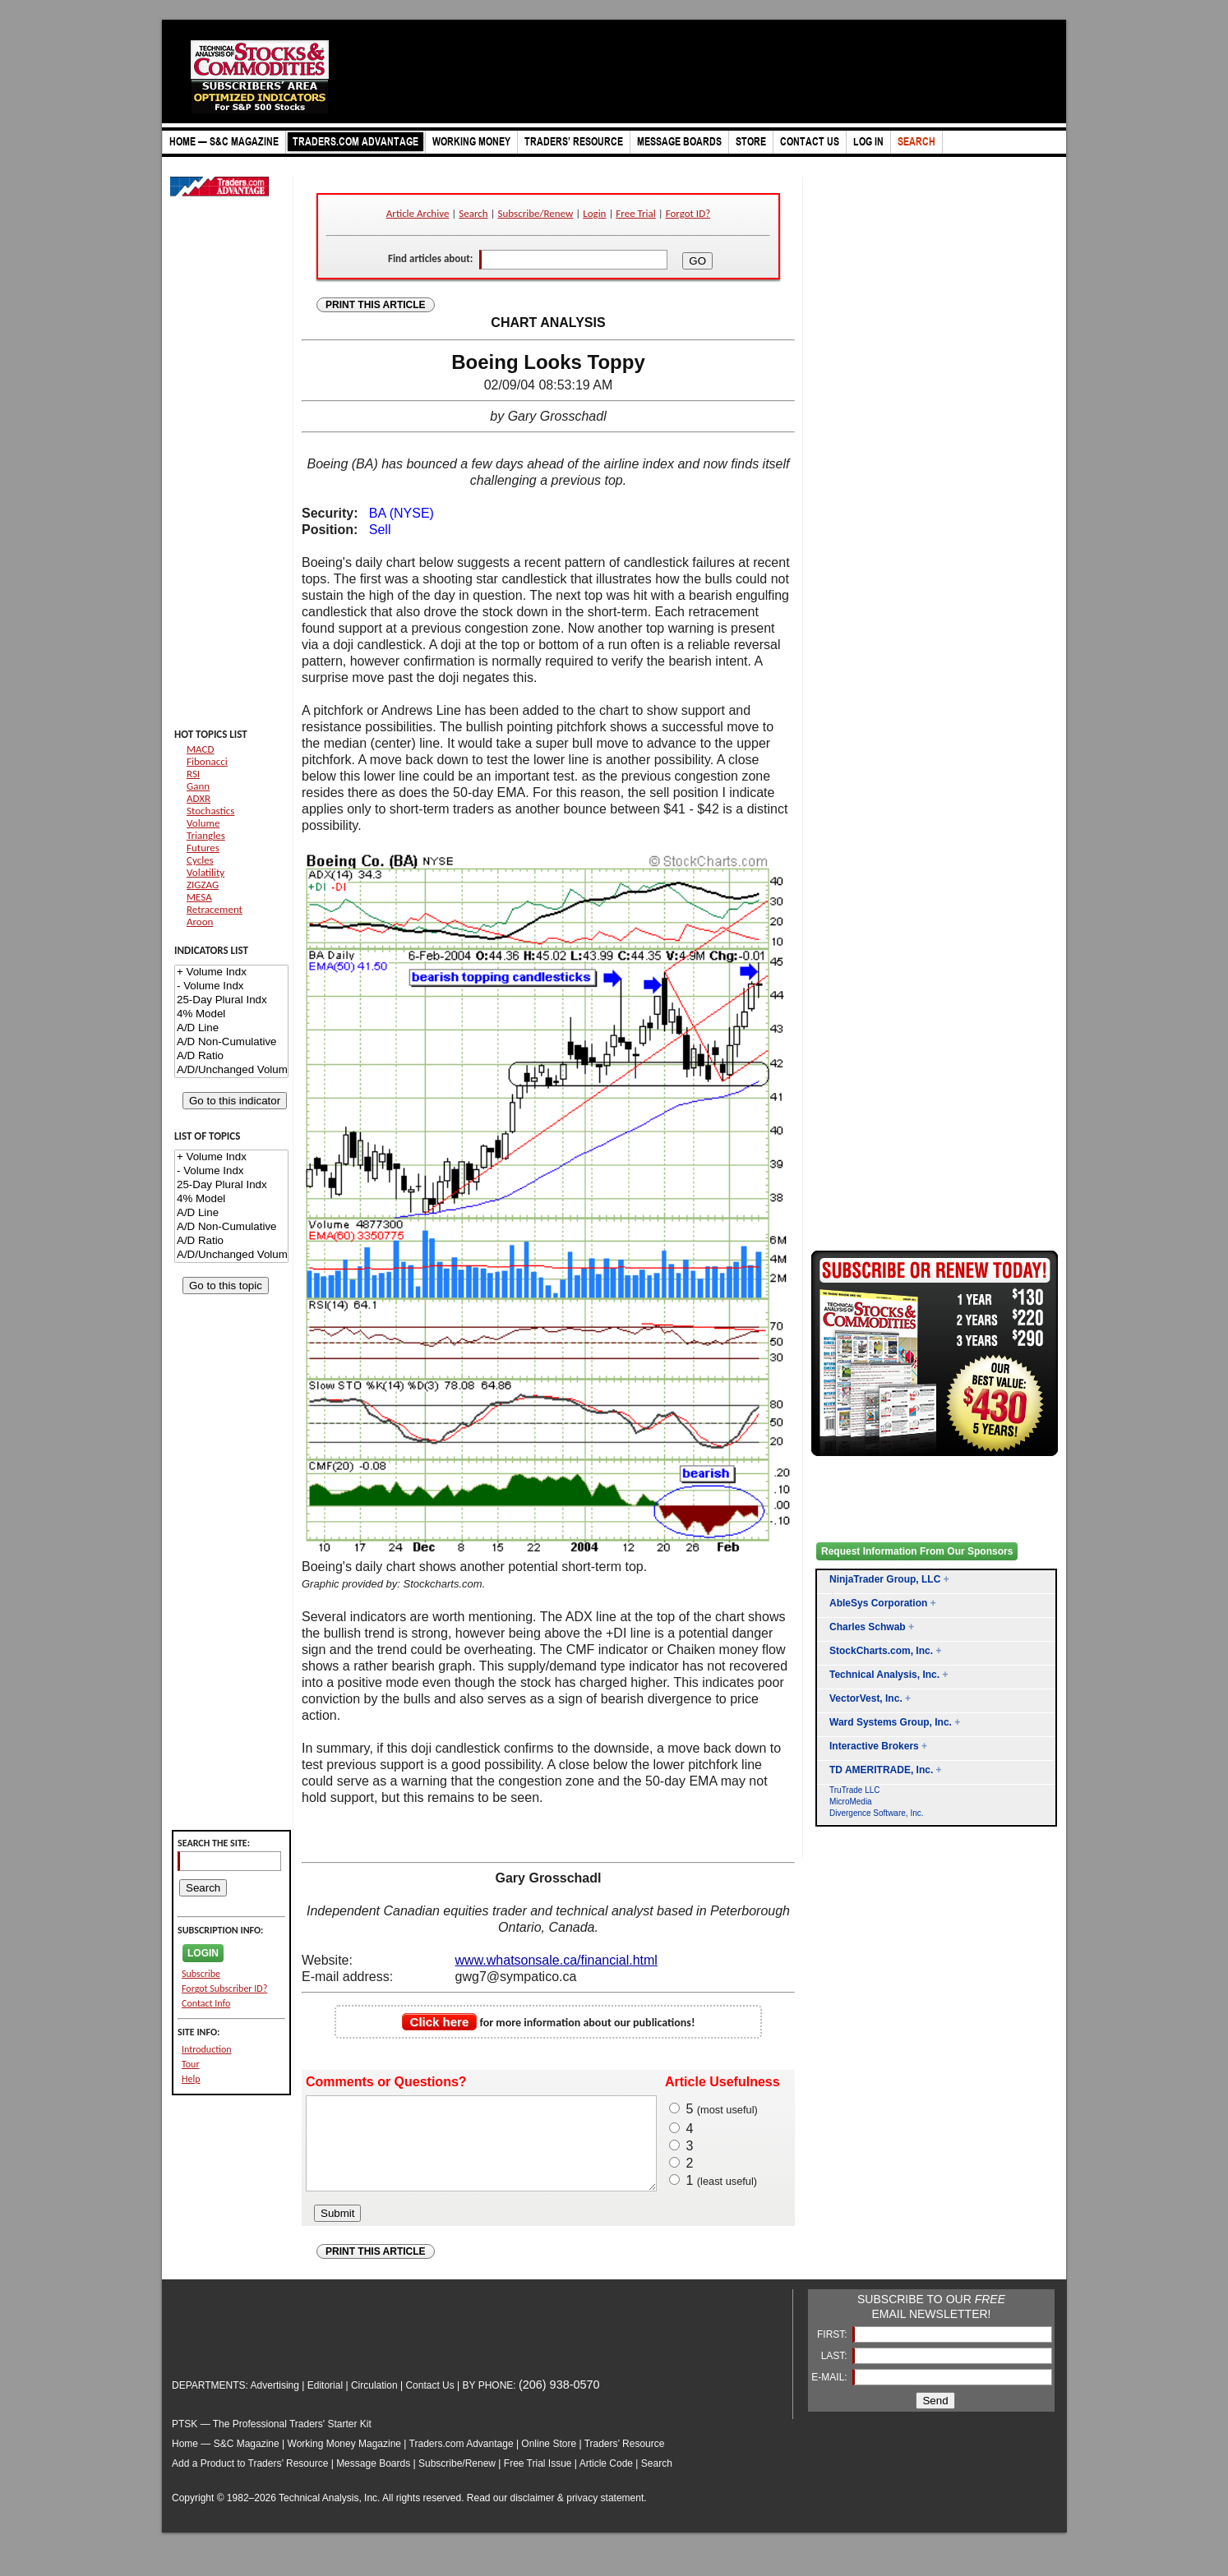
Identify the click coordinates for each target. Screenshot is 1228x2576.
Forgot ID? (688, 213)
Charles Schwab (867, 1627)
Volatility (205, 872)
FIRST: (833, 2351)
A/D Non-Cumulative (231, 1042)
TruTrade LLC (854, 1790)
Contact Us (429, 2402)
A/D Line (231, 1028)
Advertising (275, 2402)
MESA (199, 897)
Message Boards (373, 2480)
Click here (439, 2022)
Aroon (200, 921)
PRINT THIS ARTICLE (375, 305)
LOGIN (203, 1953)
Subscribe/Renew (536, 213)
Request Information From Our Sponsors (917, 1551)
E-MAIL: (830, 2394)
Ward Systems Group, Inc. (890, 1722)
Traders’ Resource (624, 2461)
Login (594, 213)
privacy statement (605, 2515)
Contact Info (206, 2003)
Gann (198, 786)
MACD (200, 749)
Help (191, 2079)
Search (473, 213)
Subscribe (201, 1973)
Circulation (374, 2402)
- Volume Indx (231, 986)
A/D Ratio (231, 1056)
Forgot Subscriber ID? (224, 1988)
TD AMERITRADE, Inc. (881, 1770)
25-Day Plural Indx (231, 1000)
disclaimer (532, 2515)
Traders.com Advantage (462, 2461)
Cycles (200, 860)
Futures (203, 847)
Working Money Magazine (345, 2461)
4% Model (231, 1014)
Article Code (606, 2480)
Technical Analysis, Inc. (884, 1674)
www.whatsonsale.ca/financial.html (556, 1960)
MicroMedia (850, 1801)
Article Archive (418, 213)
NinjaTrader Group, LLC (884, 1579)
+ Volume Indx (231, 972)
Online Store (548, 2461)
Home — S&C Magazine (225, 2461)
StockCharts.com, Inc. (881, 1651)
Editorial (325, 2402)
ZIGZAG (203, 884)
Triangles (206, 835)
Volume (203, 823)
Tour (191, 2064)
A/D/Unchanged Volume (231, 1070)
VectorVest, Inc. (866, 1698)
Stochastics (210, 810)
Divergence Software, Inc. (876, 1813)
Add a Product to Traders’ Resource (250, 2480)
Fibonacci (207, 761)
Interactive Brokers (874, 1746)
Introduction (207, 2049)
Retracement (214, 909)
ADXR (198, 798)
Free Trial (635, 213)
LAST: (835, 2373)
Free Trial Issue (538, 2480)
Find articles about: (430, 258)
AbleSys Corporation (878, 1603)
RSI (193, 773)
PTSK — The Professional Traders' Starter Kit (272, 2441)
